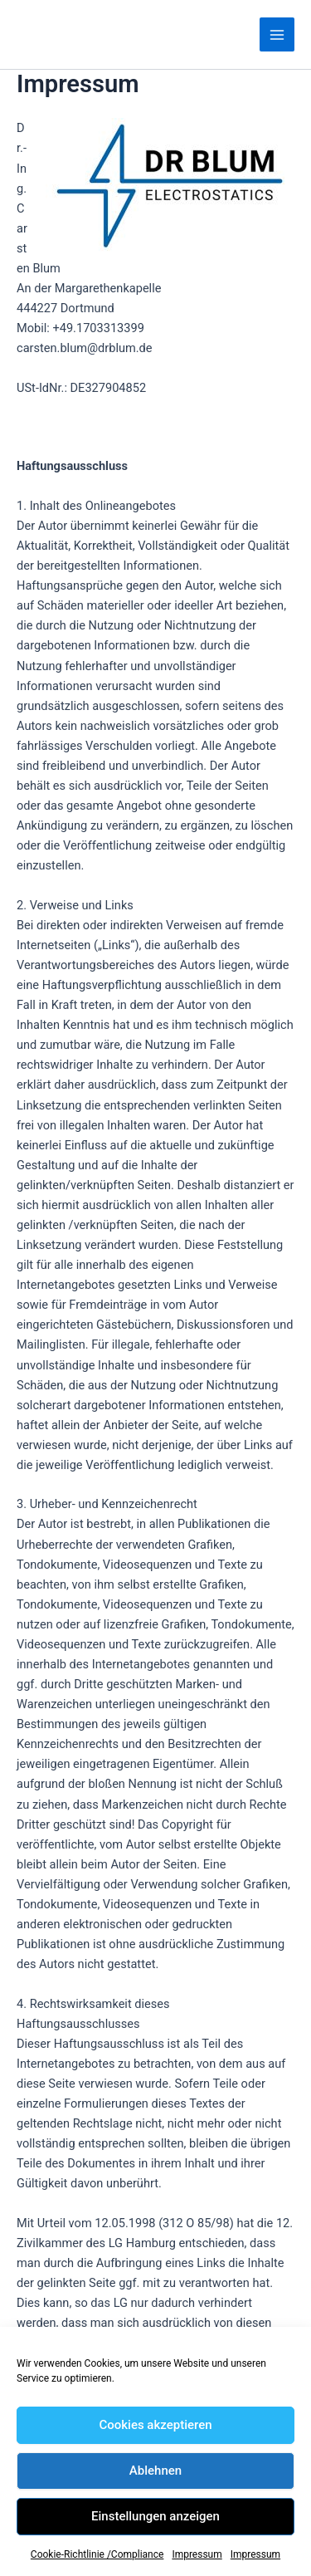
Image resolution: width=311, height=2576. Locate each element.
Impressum (196, 2554)
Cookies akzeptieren (155, 2424)
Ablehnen (155, 2470)
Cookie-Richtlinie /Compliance (97, 2554)
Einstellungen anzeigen (155, 2516)
